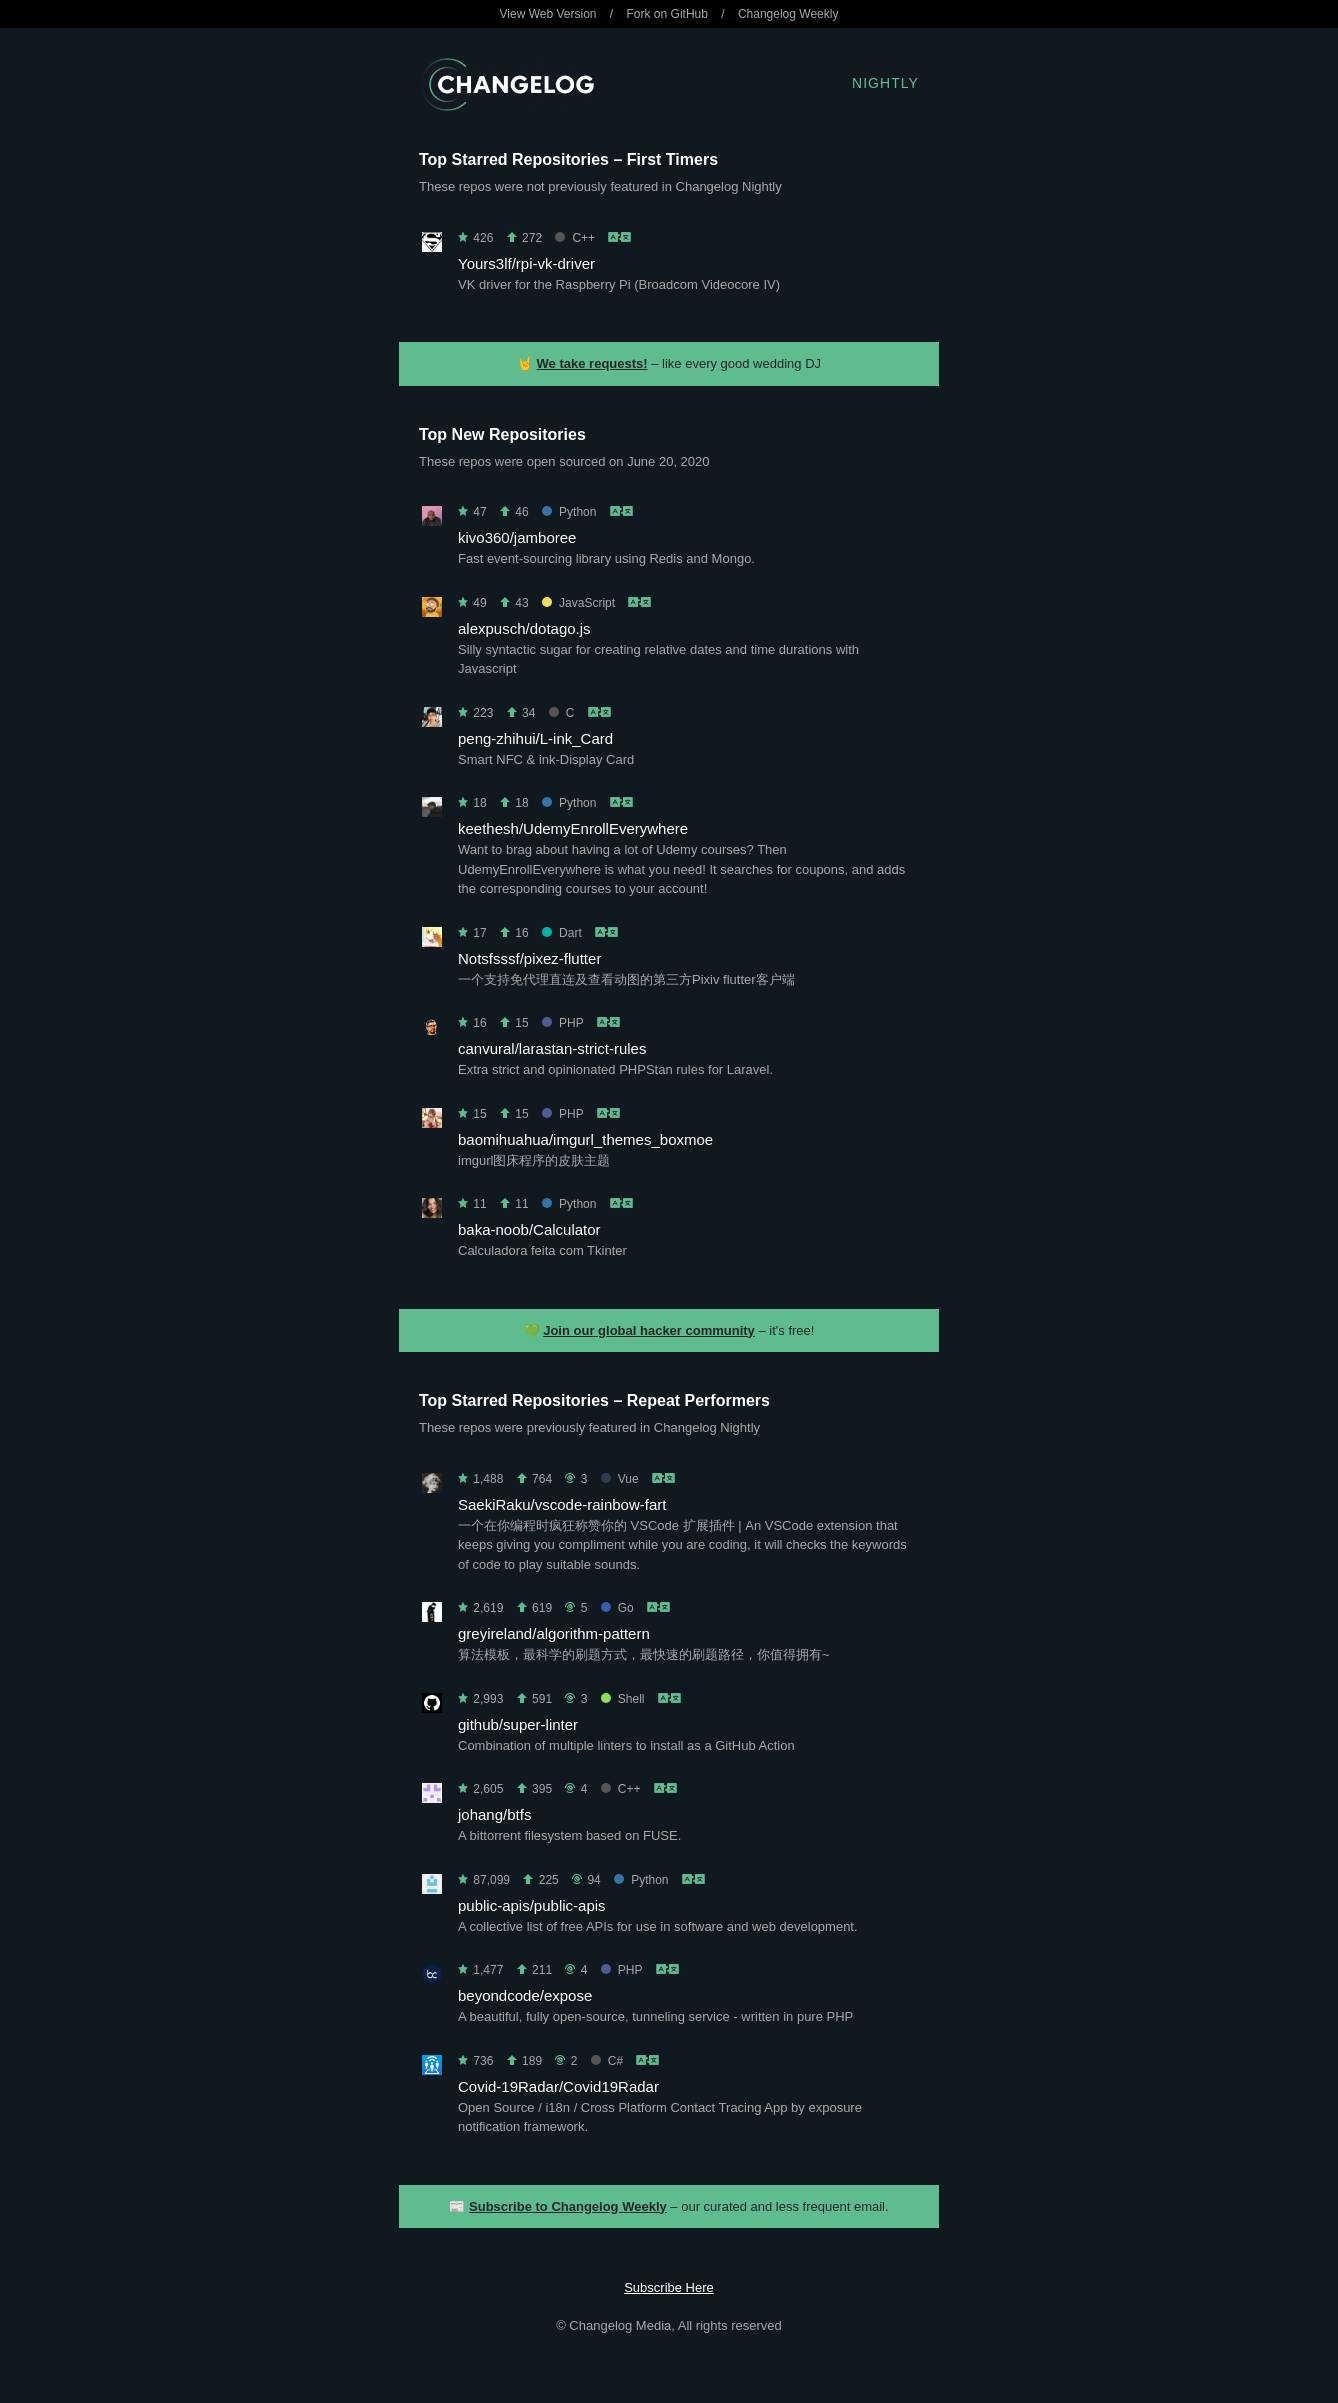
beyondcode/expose (525, 1995)
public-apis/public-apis (532, 1905)
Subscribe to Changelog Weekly (568, 2206)
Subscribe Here (669, 2287)
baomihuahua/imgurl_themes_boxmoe (585, 1139)
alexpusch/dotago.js (524, 628)
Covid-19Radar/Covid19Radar (558, 2086)
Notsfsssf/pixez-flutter (529, 958)
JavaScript (578, 603)
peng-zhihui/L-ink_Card (535, 738)
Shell (623, 1699)
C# (607, 2061)
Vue (620, 1479)
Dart (562, 933)
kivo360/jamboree (517, 537)
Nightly (885, 83)
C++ (575, 238)
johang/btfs (494, 1814)
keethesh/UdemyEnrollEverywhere (573, 828)
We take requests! (592, 363)
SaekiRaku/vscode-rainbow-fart (562, 1504)
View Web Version (548, 14)
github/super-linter (518, 1724)
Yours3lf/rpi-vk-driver (526, 263)
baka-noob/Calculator (529, 1229)
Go (617, 1608)
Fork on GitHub (667, 14)
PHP (562, 1023)
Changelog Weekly (788, 14)
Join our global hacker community (649, 1330)
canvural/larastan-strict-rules (552, 1048)
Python (569, 512)
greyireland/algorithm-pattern (554, 1633)
